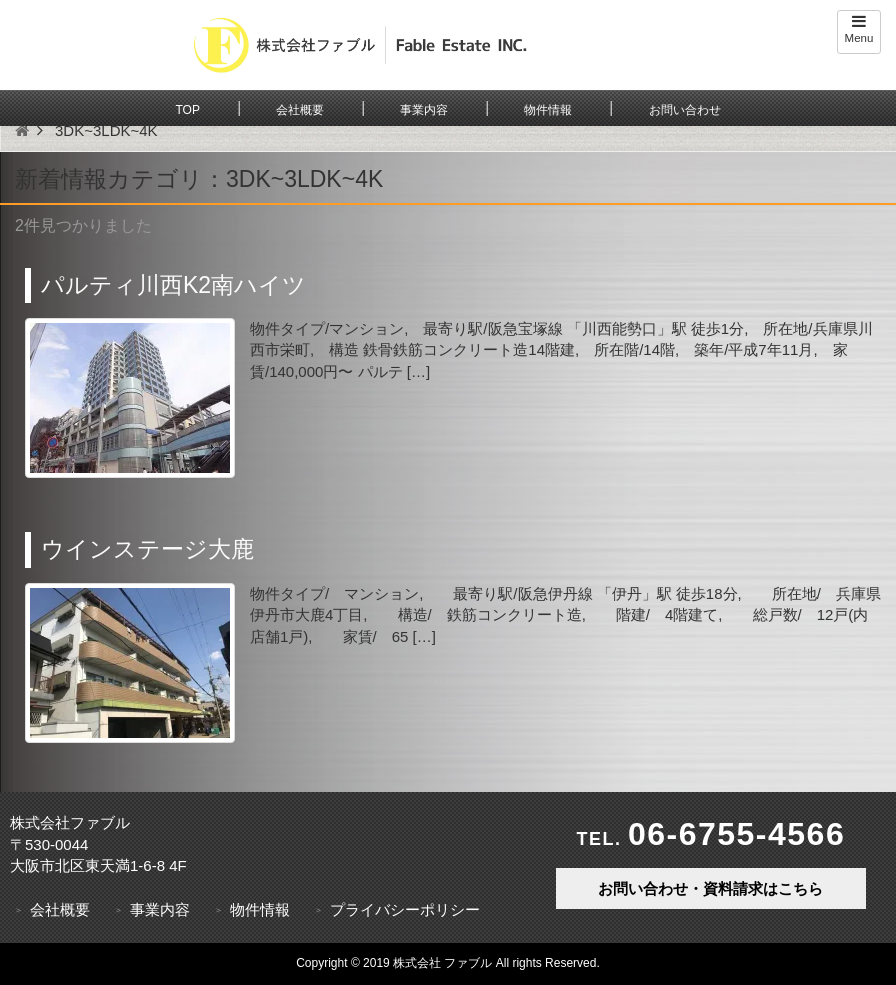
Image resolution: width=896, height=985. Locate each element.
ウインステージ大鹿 (147, 549)
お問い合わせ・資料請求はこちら (710, 888)
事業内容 (424, 110)
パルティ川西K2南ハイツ (173, 285)
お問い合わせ (685, 110)
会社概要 (300, 110)
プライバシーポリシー (405, 909)
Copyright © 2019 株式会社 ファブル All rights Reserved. (448, 963)
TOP (187, 110)
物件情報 (548, 110)
